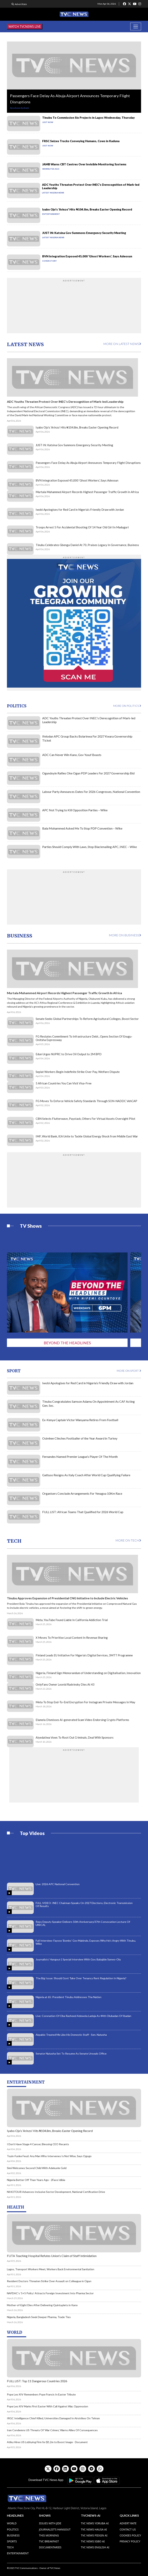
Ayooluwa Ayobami (19, 108)
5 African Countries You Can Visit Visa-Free (64, 1083)
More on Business (125, 935)
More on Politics (127, 705)
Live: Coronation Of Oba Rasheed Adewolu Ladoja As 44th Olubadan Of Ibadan (83, 2015)
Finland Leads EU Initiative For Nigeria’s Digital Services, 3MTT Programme (84, 1655)
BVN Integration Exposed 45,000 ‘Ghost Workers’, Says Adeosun (87, 256)
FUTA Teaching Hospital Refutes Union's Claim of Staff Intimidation (52, 2256)
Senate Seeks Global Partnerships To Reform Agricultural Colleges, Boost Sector (87, 1018)
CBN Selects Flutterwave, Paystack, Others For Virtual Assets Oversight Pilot (85, 1118)
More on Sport (129, 1370)
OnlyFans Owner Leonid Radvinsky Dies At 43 (65, 1684)
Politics (13, 2529)
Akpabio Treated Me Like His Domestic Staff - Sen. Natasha (71, 2034)
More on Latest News (122, 344)
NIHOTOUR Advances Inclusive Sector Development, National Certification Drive (56, 2191)
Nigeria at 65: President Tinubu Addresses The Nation (68, 1997)
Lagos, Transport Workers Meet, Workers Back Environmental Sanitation (50, 2269)
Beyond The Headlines (67, 1342)
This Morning (49, 2535)
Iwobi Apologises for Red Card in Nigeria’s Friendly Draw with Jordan (80, 509)
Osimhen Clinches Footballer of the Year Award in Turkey (79, 1438)
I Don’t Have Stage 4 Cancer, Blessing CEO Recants (38, 2144)
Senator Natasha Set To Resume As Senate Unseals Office (71, 2053)
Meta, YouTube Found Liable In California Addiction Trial (72, 1620)
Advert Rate (21, 4)
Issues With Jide (50, 2523)
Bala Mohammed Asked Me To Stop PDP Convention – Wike (82, 828)
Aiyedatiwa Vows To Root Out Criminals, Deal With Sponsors (75, 1737)
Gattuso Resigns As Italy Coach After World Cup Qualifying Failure (86, 1475)
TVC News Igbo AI (93, 2541)
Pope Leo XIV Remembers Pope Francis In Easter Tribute (41, 2394)
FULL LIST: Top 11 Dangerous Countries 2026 (37, 2381)
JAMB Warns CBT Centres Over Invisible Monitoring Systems (84, 164)
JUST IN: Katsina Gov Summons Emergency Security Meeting (84, 233)
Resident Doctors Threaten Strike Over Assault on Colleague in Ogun (49, 2281)
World (12, 2523)
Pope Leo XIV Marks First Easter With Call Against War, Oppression (47, 2406)
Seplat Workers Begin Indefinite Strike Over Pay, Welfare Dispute (78, 1071)
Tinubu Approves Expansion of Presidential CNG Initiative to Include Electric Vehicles (67, 1598)
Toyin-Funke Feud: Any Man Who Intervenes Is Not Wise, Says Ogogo (49, 2156)
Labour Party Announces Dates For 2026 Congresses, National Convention (91, 791)
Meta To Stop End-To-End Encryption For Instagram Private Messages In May (85, 1702)
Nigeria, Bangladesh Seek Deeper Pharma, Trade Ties (39, 2317)
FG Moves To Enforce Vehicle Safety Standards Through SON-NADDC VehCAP (86, 1101)
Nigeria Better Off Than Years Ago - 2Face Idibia (36, 2179)
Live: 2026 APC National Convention (58, 1884)
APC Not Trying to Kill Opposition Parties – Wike (75, 810)
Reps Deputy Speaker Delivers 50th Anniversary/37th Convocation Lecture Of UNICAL (83, 1923)
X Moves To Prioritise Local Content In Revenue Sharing (72, 1637)
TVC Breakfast (49, 2541)
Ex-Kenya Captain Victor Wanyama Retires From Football (80, 1420)
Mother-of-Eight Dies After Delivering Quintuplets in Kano (42, 2305)
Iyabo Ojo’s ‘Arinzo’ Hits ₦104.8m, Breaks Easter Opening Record (87, 209)
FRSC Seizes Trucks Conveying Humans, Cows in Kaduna (80, 141)
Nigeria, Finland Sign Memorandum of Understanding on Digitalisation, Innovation (88, 1673)
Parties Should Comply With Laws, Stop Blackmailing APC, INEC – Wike (89, 847)
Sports (12, 2541)
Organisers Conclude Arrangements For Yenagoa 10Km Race (82, 1493)
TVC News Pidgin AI (94, 2535)
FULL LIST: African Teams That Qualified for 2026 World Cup (82, 1512)
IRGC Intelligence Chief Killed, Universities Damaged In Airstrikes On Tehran (53, 2418)
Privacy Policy (130, 2541)
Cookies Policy (130, 2535)
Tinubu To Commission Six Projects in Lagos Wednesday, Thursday (88, 117)
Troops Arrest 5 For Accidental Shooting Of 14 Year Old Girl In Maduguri (82, 527)
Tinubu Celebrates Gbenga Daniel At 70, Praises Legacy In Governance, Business (87, 545)
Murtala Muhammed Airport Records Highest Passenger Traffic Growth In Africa (87, 492)
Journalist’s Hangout (55, 2529)
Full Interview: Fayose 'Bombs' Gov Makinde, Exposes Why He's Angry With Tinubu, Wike (86, 1942)
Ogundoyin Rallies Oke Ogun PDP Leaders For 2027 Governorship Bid (88, 773)
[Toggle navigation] (135, 26)
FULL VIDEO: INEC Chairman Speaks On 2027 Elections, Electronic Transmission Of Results (84, 1904)
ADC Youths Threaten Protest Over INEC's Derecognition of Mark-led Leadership (65, 401)
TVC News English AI (95, 2547)
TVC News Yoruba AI (95, 2523)
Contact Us (128, 2529)
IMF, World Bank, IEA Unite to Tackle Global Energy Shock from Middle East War (87, 1136)
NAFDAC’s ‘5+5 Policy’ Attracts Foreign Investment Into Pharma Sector (50, 2293)
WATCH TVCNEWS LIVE (24, 26)
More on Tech (128, 1540)
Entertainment (18, 2553)
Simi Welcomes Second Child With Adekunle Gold (36, 2168)
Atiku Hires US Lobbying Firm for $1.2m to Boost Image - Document (47, 2442)
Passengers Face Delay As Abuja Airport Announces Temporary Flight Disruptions (88, 462)
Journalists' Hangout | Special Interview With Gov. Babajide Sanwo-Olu (78, 1959)
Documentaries (50, 2547)
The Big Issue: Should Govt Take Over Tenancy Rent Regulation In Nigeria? (81, 1978)
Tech (10, 2547)
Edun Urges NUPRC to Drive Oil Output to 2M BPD (69, 1054)
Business (13, 2535)
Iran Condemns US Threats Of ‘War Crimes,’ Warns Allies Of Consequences (52, 2430)
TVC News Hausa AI (94, 2529)
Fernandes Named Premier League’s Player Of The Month (80, 1456)
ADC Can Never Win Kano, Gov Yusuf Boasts (71, 755)
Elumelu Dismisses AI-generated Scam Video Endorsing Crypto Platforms (82, 1719)
